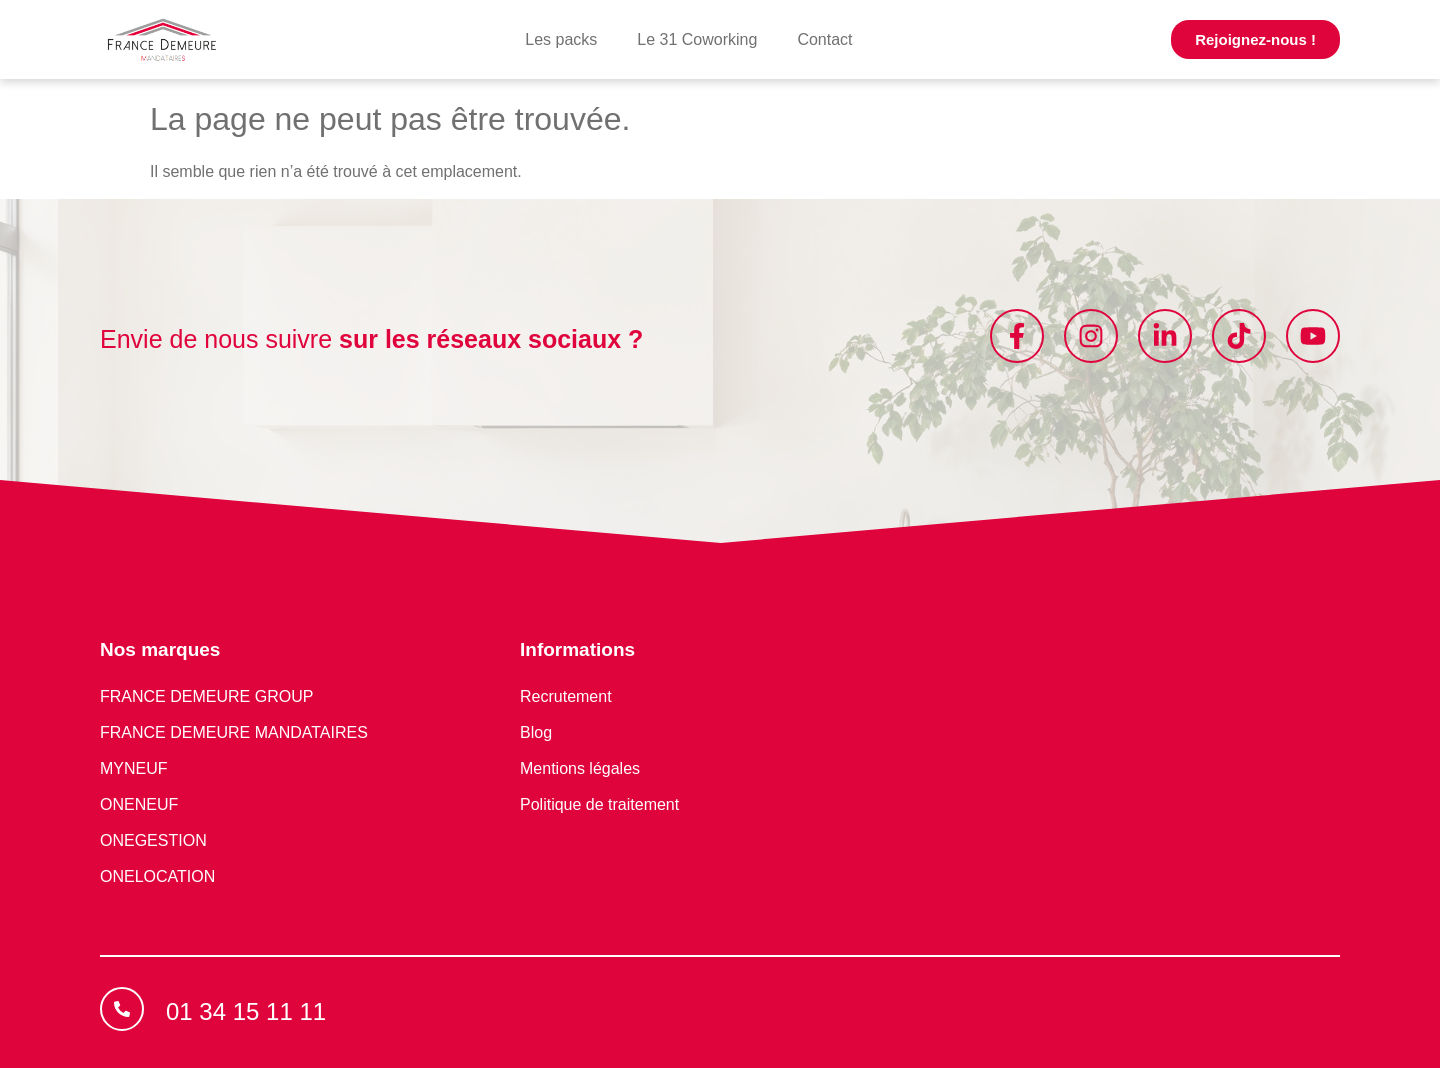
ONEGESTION (153, 840)
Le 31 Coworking (697, 39)
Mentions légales (580, 768)
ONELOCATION (157, 876)
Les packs (561, 39)
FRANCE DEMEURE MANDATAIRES (234, 732)
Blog (536, 732)
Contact (824, 39)
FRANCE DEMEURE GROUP (206, 696)
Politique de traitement (599, 804)
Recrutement (566, 696)
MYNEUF (134, 768)
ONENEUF (139, 804)
